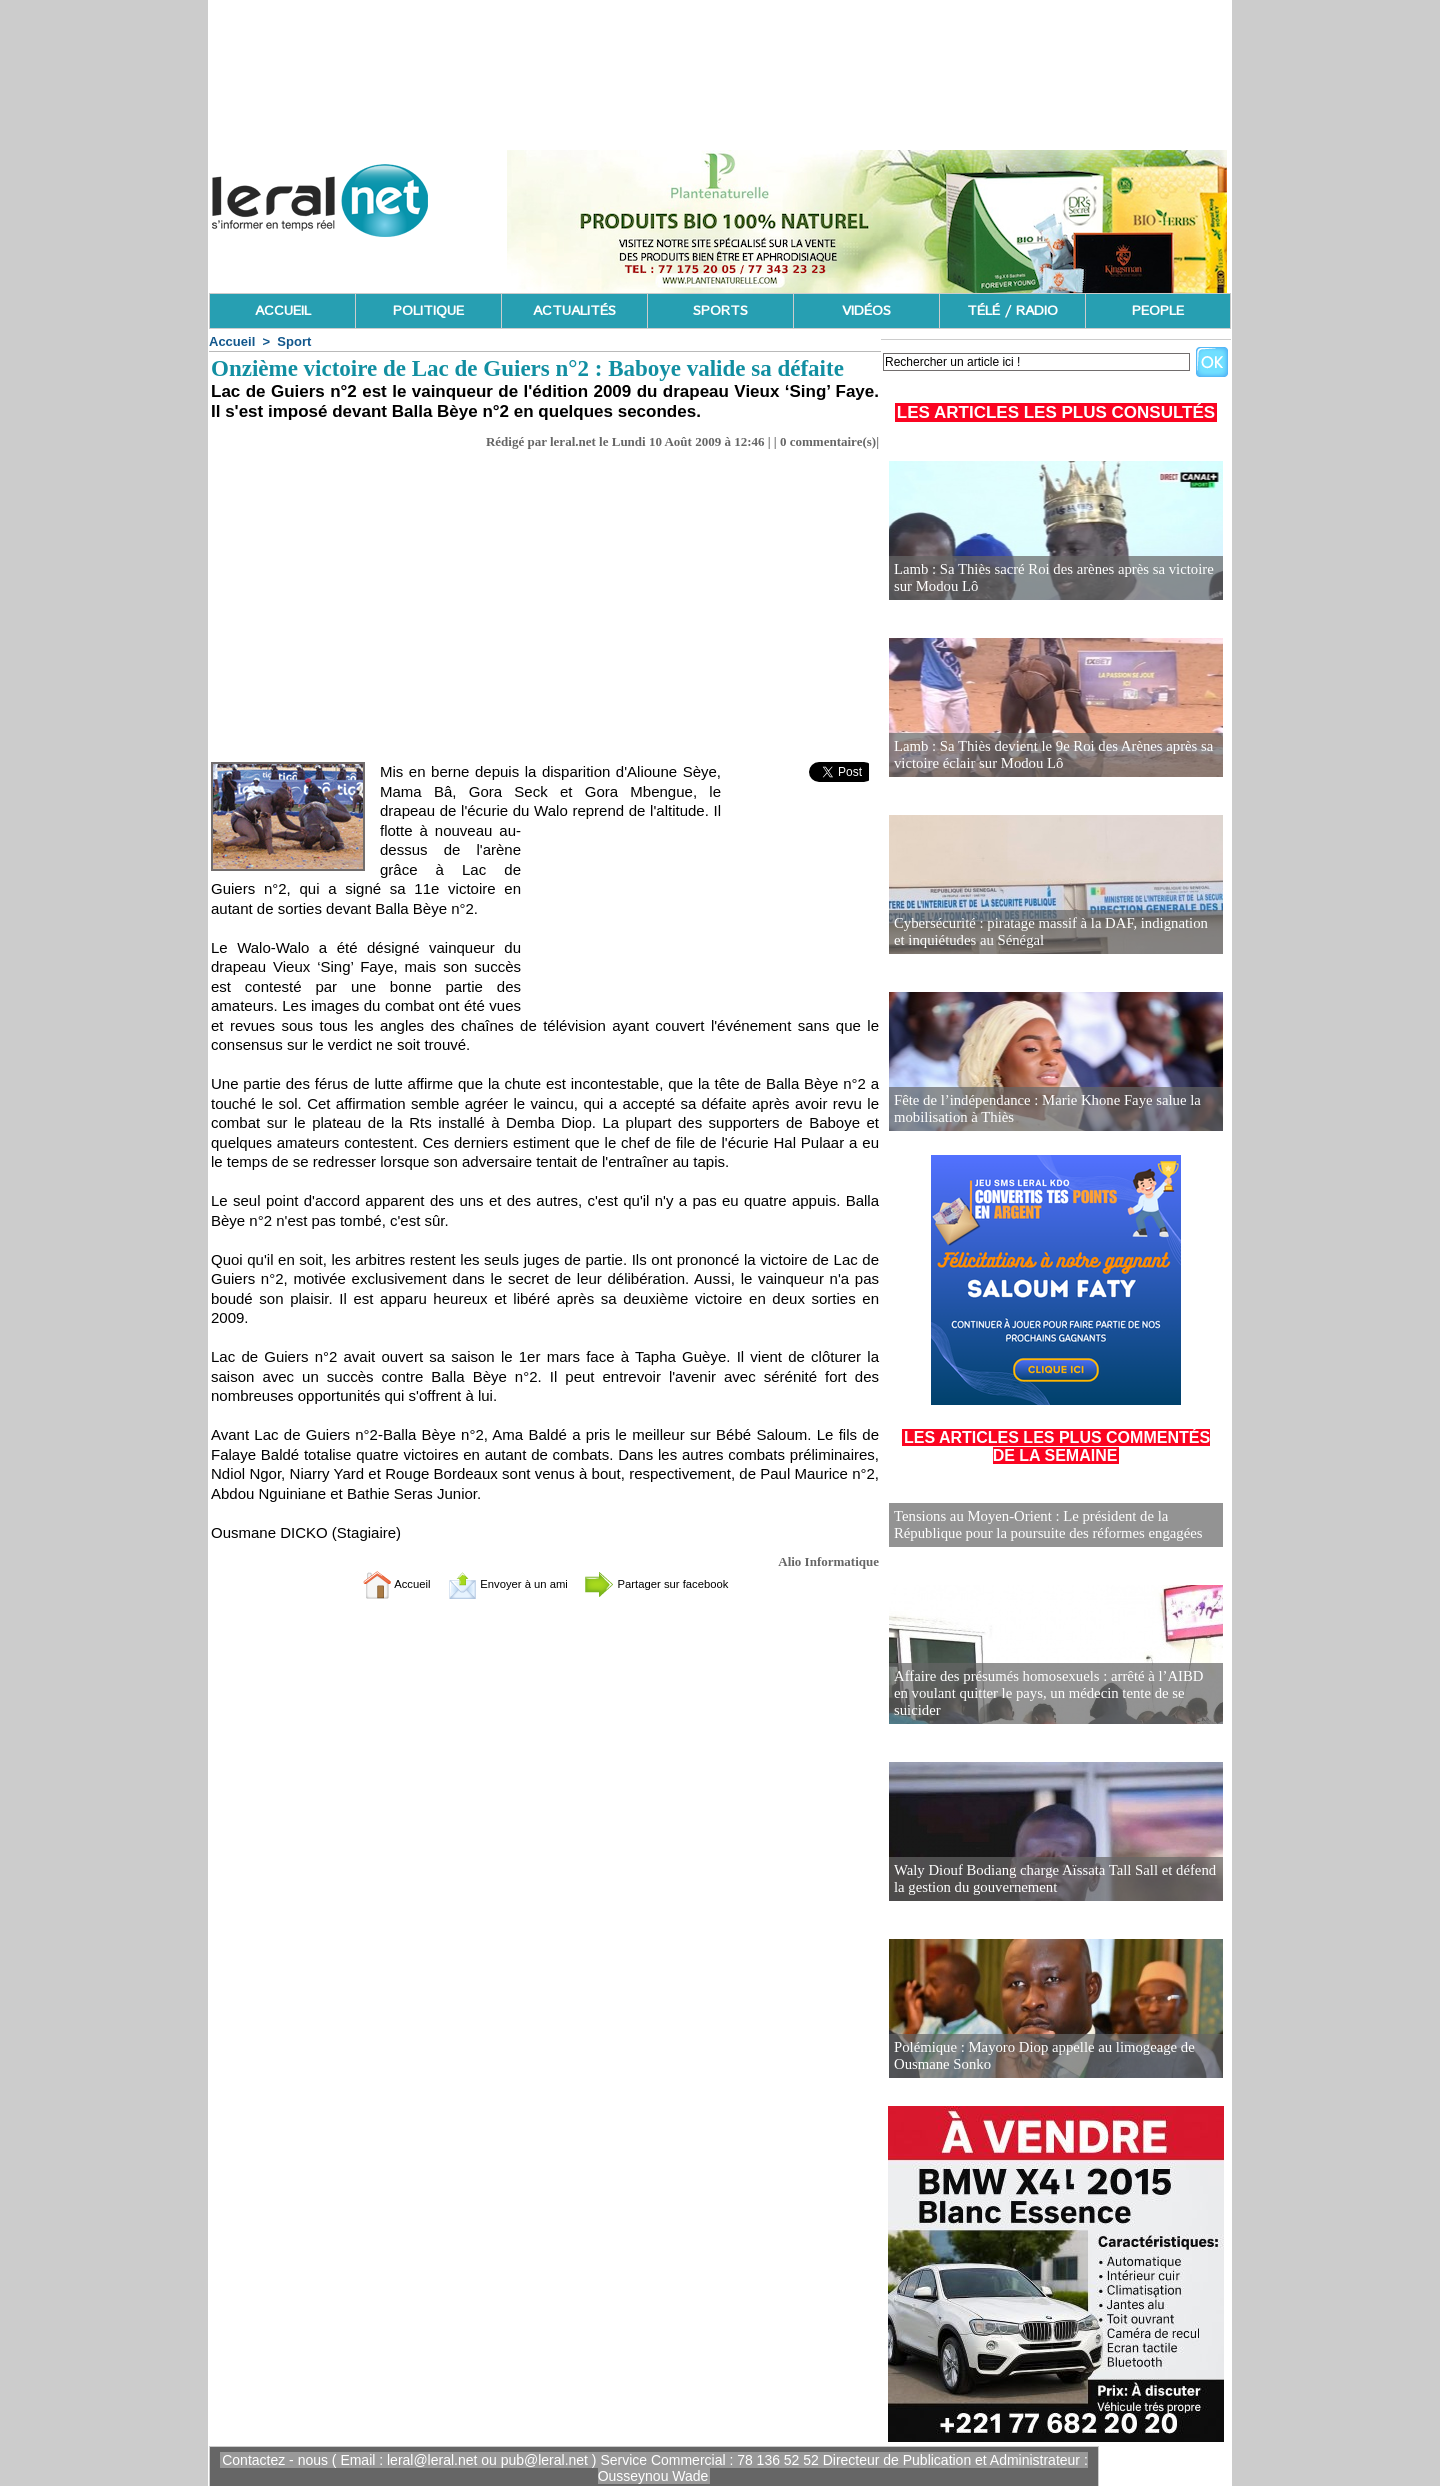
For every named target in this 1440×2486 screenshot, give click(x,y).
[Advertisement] (545, 612)
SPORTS (720, 311)
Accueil (232, 341)
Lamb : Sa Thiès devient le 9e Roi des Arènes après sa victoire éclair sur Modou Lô (1045, 755)
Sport (294, 341)
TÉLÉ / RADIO (1012, 311)
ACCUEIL (283, 311)
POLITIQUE (428, 311)
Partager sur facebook (678, 1583)
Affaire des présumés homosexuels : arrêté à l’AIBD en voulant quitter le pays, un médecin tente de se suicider (1049, 1700)
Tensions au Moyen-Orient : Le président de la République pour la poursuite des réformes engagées (1040, 1523)
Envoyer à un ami (495, 1583)
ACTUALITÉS (574, 311)
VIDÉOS (866, 311)
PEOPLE (1158, 311)
